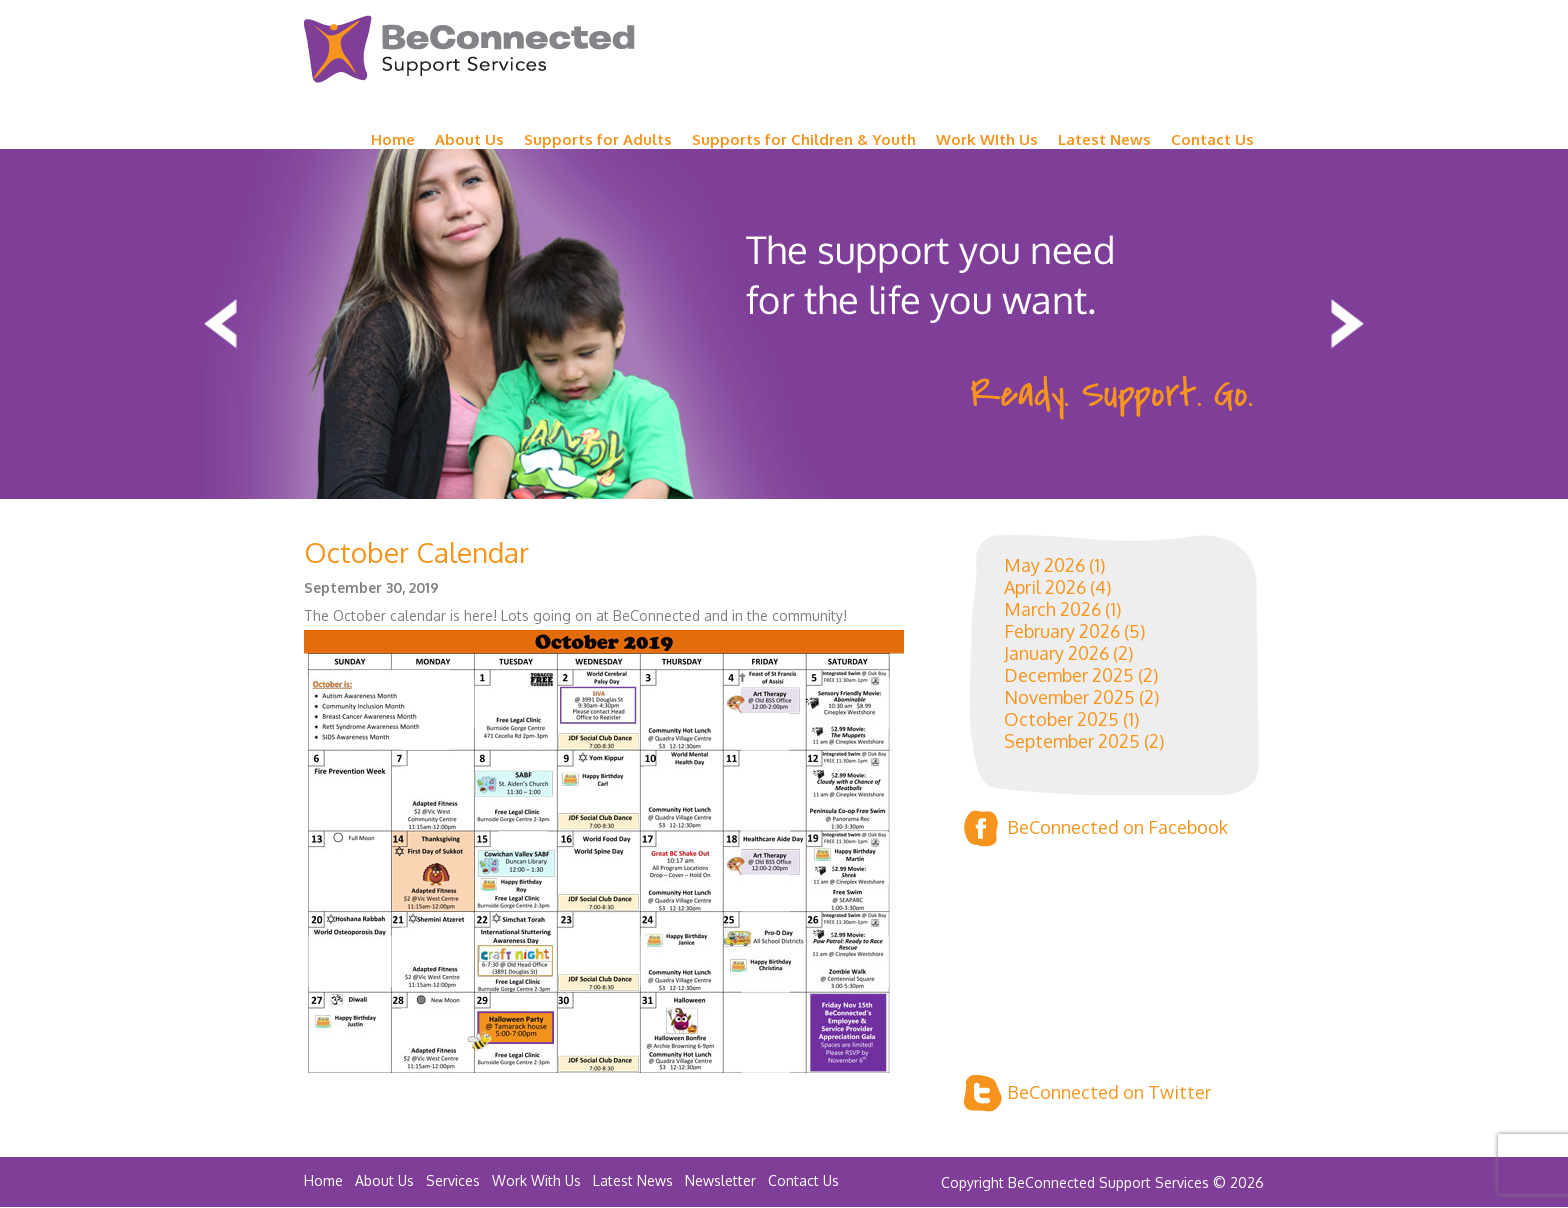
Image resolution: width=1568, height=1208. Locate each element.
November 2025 (1069, 697)
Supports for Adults (598, 139)
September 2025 (1072, 741)
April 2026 (1045, 587)
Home (393, 139)
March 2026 (1052, 609)
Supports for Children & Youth (804, 139)
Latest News (1104, 139)
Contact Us (1212, 139)
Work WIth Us (987, 139)
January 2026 (1056, 653)
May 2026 (1044, 565)
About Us (469, 139)
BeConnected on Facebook (1096, 828)
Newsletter (720, 1180)
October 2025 (1061, 719)
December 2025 (1069, 675)
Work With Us (536, 1180)
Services (453, 1180)
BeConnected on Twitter (1087, 1093)
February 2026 (1062, 631)
